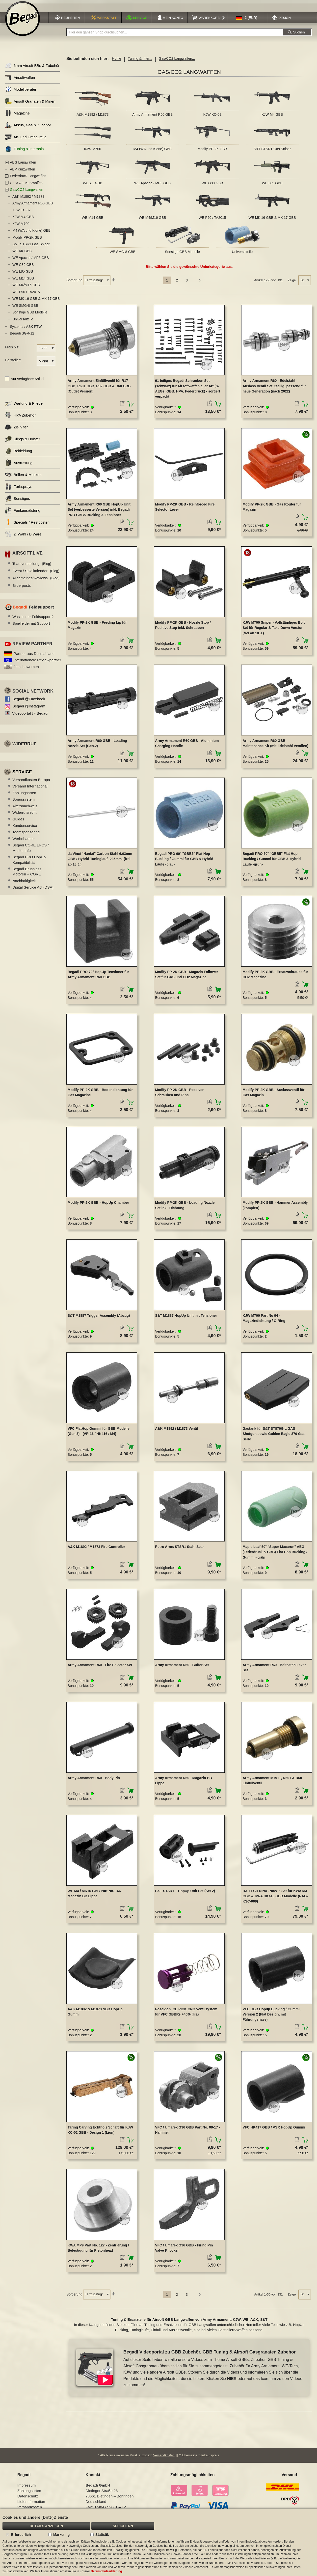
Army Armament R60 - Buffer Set (182, 1668)
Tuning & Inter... (140, 62)
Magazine (17, 116)
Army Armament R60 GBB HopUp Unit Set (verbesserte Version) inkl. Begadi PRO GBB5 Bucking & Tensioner (99, 512)
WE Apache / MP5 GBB (152, 186)
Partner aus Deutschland (34, 656)
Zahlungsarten (24, 796)
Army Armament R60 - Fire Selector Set (100, 1668)
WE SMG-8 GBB (122, 255)
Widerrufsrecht (24, 815)
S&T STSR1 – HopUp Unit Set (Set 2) (185, 1894)
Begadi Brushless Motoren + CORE (26, 874)
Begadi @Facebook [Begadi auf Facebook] (28, 702)
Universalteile (242, 255)
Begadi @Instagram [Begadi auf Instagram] (28, 709)
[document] (158, 2542)
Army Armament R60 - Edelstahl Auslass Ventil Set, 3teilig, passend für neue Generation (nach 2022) (274, 389)
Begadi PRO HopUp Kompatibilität (29, 862)
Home (116, 62)
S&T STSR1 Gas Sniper (272, 152)
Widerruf (24, 746)
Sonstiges (17, 501)
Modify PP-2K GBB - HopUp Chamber (98, 1205)
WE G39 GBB (212, 186)
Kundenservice (24, 828)
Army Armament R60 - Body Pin (94, 1781)
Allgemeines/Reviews (35, 581)
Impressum (26, 2488)
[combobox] (174, 35)
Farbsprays (18, 489)
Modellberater (20, 92)
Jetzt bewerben (26, 670)
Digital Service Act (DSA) (32, 890)
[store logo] (22, 21)
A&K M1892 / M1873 (92, 117)
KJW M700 (92, 152)
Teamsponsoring (26, 835)
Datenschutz (27, 2499)
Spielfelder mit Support (31, 626)
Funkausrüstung (22, 513)
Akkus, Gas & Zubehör (28, 128)
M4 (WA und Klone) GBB (152, 152)
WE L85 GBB (272, 186)
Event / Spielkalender (35, 574)
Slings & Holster (22, 442)
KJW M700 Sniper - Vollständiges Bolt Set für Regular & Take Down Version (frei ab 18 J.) (273, 630)
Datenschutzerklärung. (107, 2571)
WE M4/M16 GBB (152, 221)
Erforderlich (21, 2535)
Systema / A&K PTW (26, 330)
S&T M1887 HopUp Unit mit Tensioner (186, 1318)
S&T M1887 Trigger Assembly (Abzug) (99, 1318)
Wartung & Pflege (24, 406)
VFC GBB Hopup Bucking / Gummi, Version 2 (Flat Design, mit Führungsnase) (271, 2017)
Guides (18, 822)
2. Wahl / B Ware (23, 537)
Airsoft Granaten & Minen (30, 104)
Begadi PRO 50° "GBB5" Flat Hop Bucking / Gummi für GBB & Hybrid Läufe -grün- (271, 862)
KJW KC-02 (212, 117)
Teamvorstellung (31, 566)
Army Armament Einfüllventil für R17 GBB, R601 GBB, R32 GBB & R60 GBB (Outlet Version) (99, 389)
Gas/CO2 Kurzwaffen (26, 186)
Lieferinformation (31, 2504)
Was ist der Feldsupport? (32, 619)
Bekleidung (18, 453)
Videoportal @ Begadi (30, 716)
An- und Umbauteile (26, 140)
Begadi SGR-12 (22, 336)
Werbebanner (23, 842)
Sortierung (74, 283)
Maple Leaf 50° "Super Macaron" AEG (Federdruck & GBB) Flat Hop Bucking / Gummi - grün (274, 1555)
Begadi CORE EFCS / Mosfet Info (30, 850)
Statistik (102, 2535)
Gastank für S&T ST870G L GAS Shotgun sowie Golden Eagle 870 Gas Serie (273, 1436)
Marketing (61, 2535)
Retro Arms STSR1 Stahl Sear (179, 1550)
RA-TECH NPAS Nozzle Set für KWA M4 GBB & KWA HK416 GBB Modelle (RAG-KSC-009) (275, 1899)
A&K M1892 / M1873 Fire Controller (96, 1550)
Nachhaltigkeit (24, 884)
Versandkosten (164, 2458)
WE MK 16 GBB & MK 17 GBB (272, 221)
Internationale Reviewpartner (37, 663)
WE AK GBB (92, 186)
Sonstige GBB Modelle (182, 255)
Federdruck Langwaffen (28, 179)
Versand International (30, 789)
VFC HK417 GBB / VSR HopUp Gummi (273, 2130)
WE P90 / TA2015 (212, 221)
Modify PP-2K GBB (212, 152)
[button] (246, 21)
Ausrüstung (18, 465)
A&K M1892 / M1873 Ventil (176, 1431)
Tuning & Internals (24, 152)
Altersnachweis (24, 809)
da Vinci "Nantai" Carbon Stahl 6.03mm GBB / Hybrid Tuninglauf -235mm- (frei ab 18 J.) (100, 862)
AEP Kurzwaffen (22, 172)
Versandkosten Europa (31, 783)
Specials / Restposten (27, 525)
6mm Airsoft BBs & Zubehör (32, 68)
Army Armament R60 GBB (152, 117)
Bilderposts (21, 588)
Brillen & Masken (23, 477)
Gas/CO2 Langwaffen (26, 193)
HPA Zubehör (20, 418)
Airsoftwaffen (20, 80)
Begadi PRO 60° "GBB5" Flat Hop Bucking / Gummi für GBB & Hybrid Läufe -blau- (184, 862)
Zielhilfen (16, 430)
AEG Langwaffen (23, 166)
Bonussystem (23, 802)
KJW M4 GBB (272, 117)
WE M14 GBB (92, 221)
